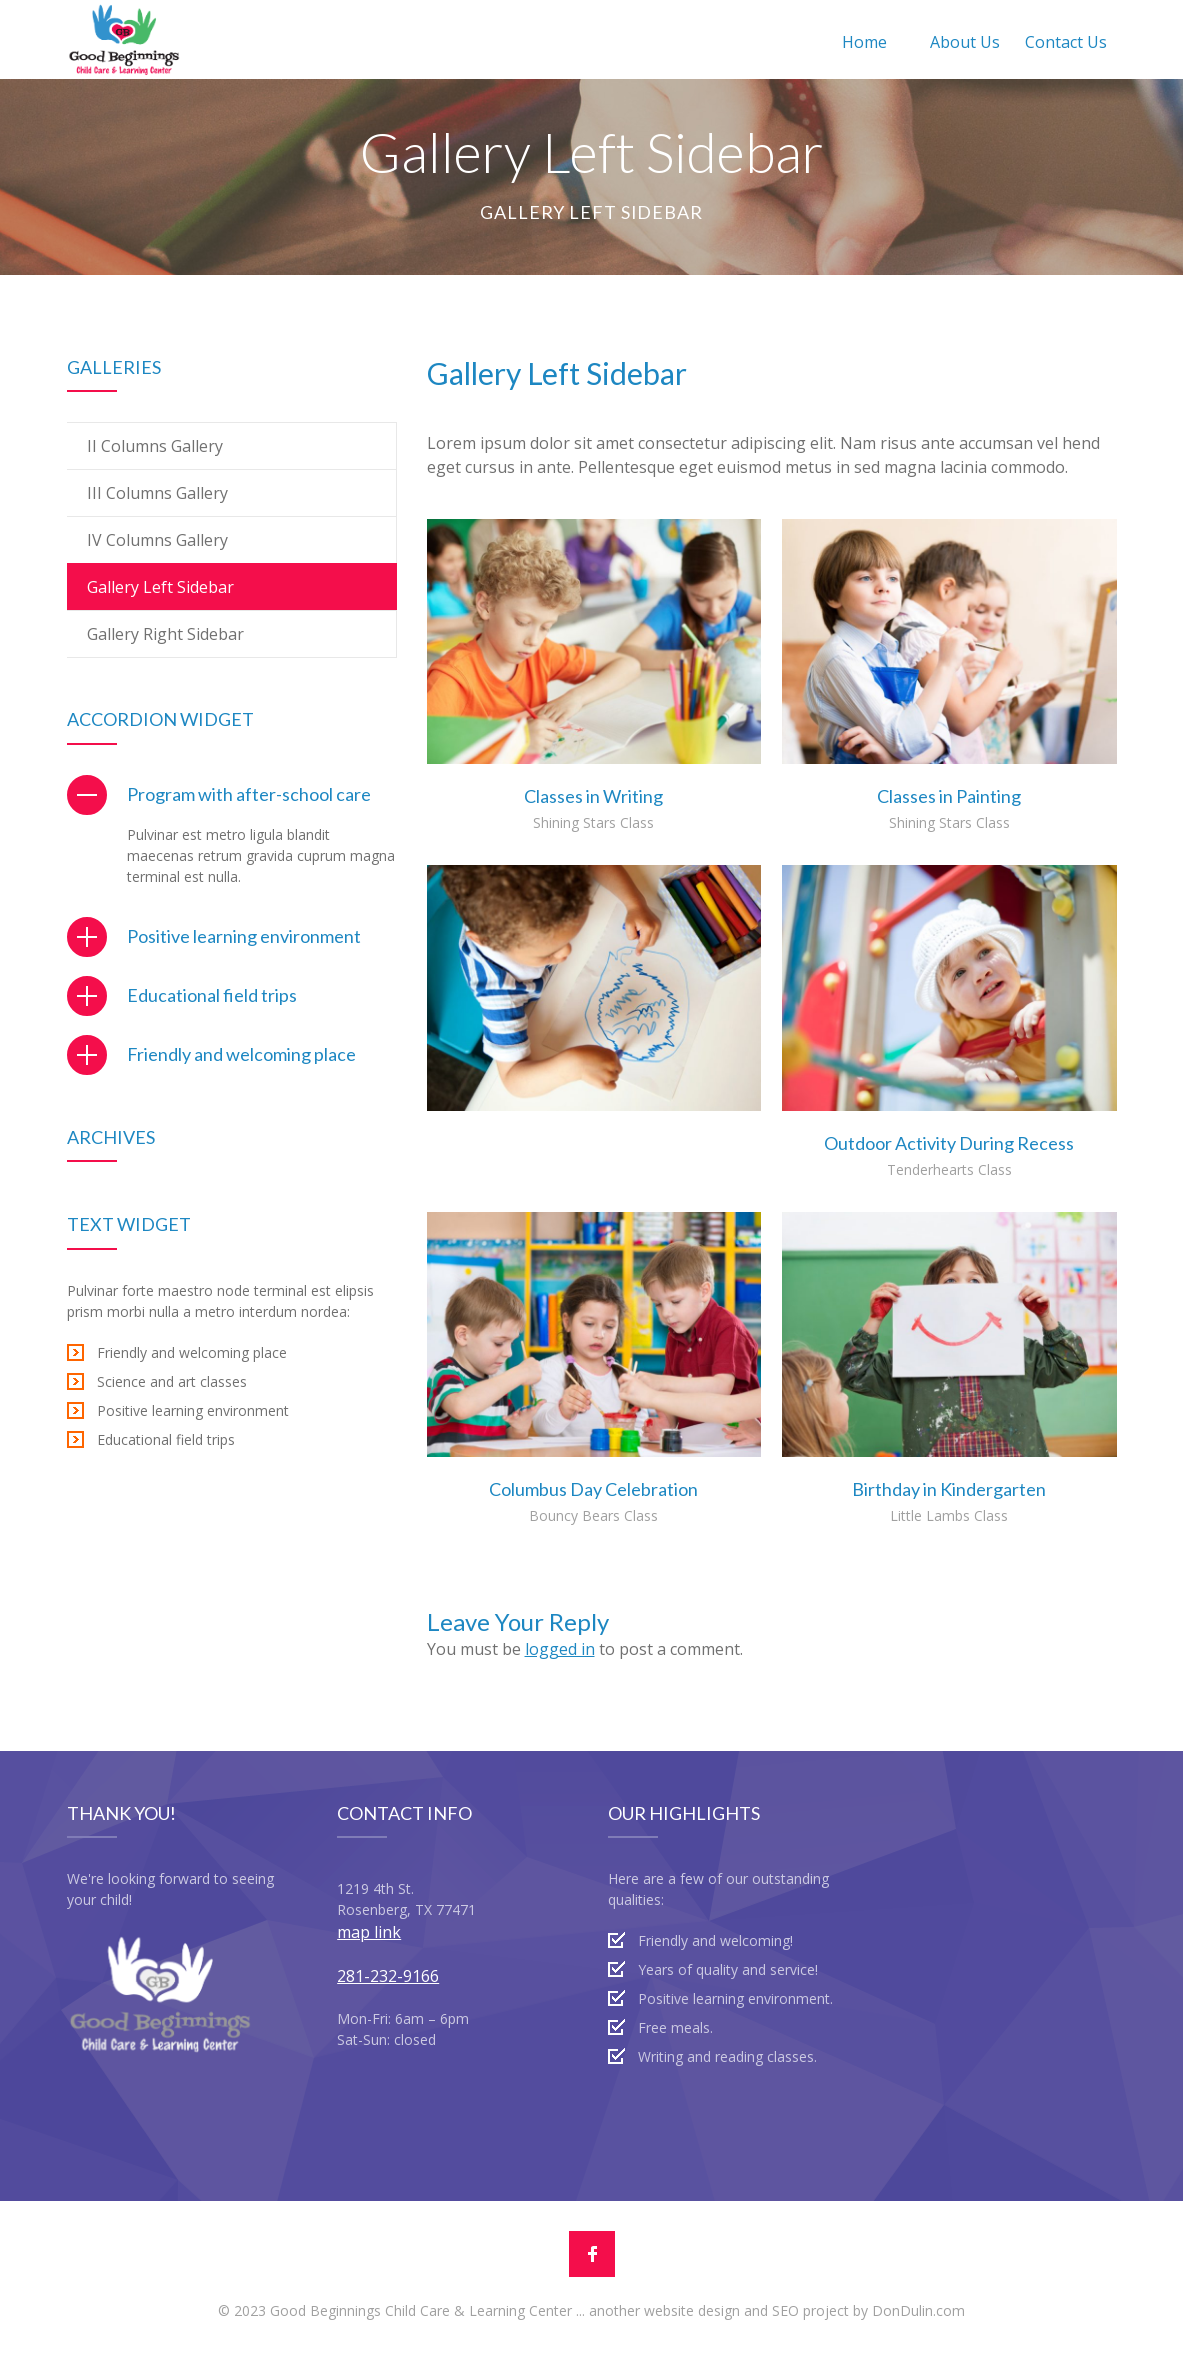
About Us (965, 42)
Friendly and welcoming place (241, 1054)
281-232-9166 (388, 1976)
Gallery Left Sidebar (160, 587)
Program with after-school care (249, 794)
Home (864, 42)
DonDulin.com (918, 2310)
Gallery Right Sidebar (165, 634)
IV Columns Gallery (157, 540)
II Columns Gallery (155, 446)
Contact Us (1066, 42)
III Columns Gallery (157, 493)
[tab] (232, 794)
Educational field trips (212, 995)
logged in (560, 1649)
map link (369, 1932)
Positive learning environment (244, 936)
